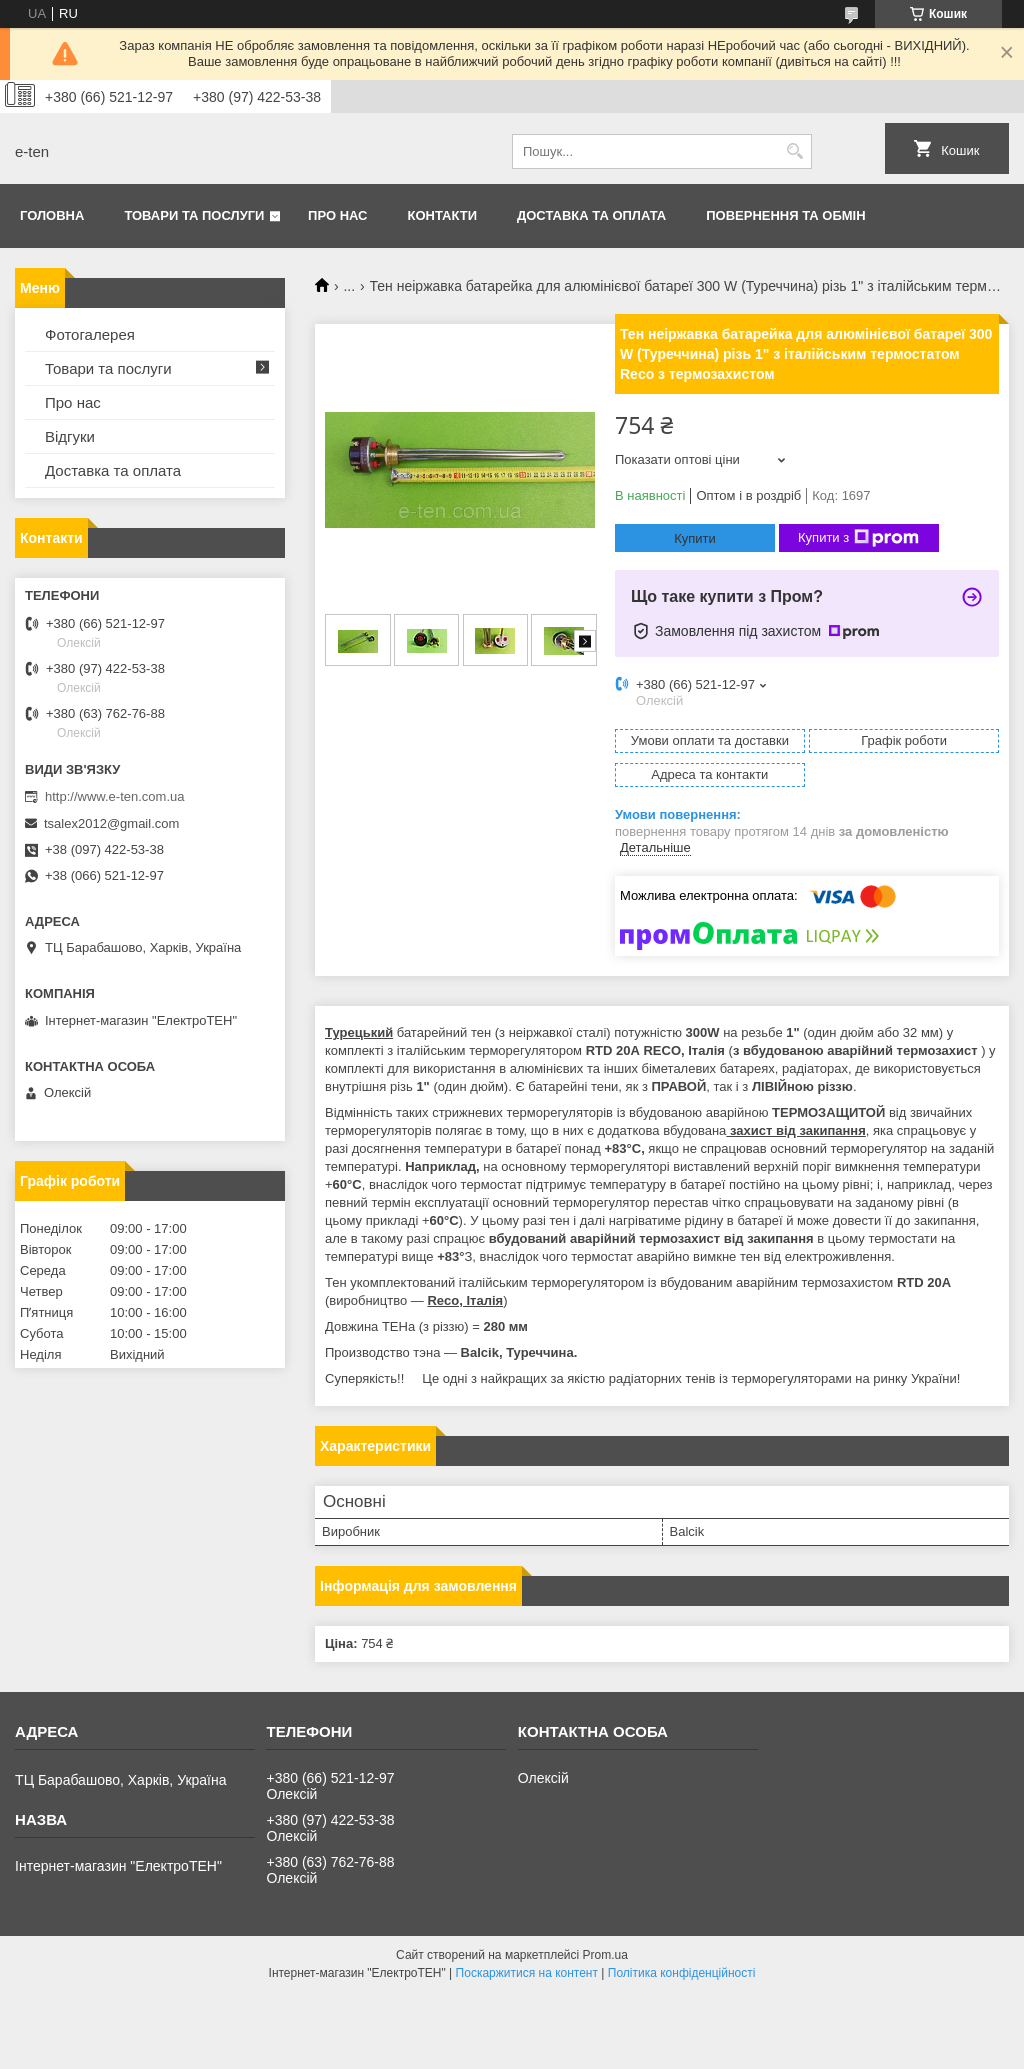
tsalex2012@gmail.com (111, 823)
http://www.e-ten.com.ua (114, 796)
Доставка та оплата (591, 215)
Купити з (858, 538)
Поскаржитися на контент (527, 1973)
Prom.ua (605, 1955)
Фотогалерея (90, 334)
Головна (52, 215)
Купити (695, 538)
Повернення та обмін (785, 215)
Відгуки (70, 436)
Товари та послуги (194, 215)
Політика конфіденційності (682, 1973)
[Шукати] (794, 151)
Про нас (337, 215)
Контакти (443, 215)
